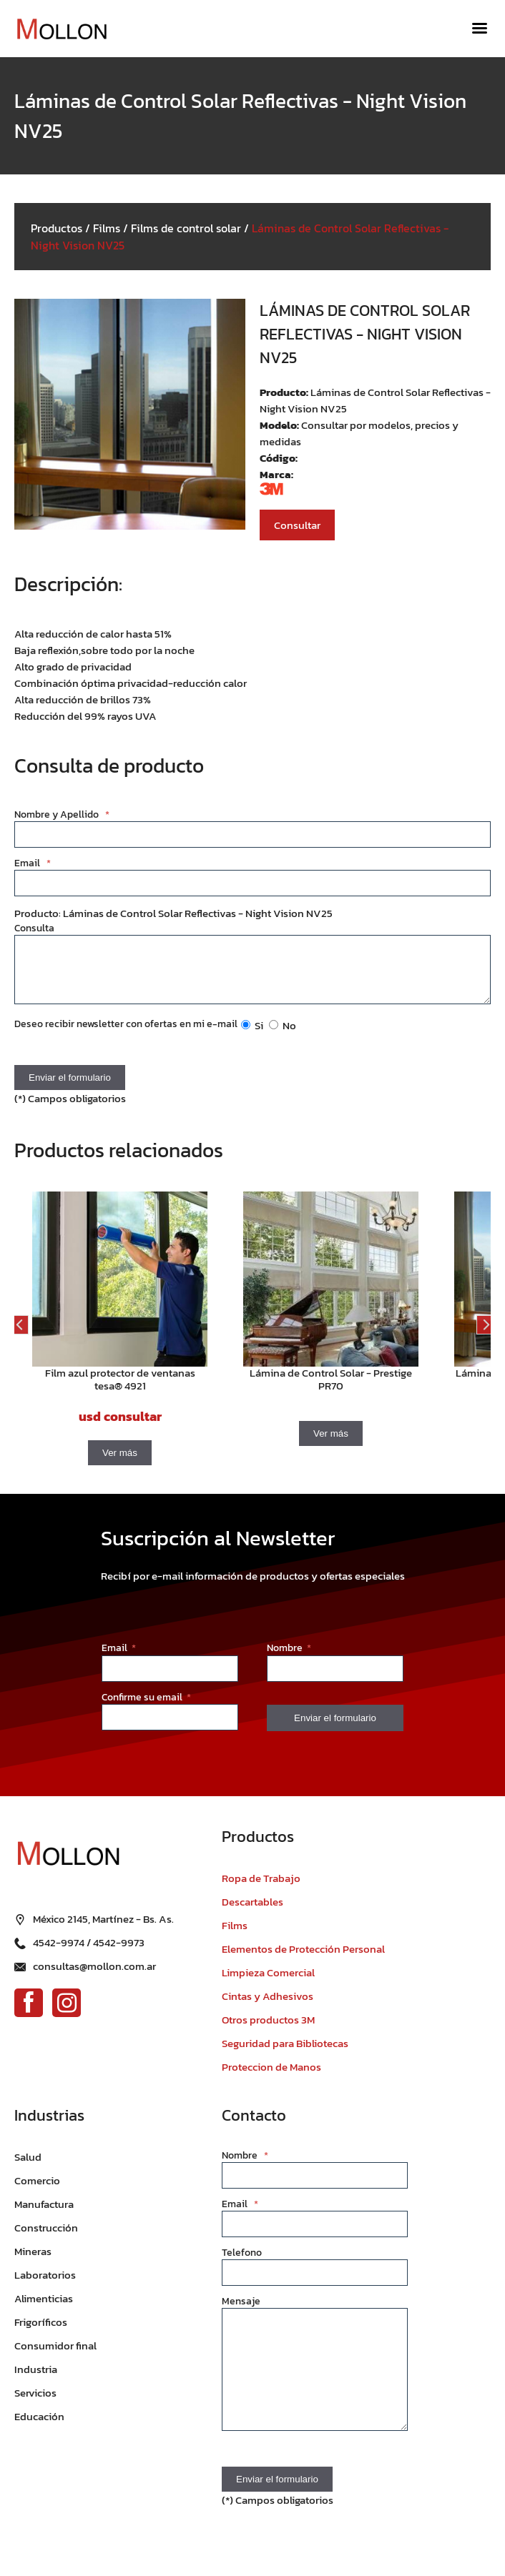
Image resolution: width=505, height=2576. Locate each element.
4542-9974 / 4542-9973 (88, 1953)
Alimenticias (43, 2309)
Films (106, 228)
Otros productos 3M (268, 2030)
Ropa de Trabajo (261, 1889)
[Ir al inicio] (68, 28)
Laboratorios (45, 2285)
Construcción (46, 2238)
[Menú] (480, 28)
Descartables (252, 1912)
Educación (39, 2427)
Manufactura (44, 2214)
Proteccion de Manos (271, 2077)
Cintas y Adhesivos (267, 2006)
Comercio (37, 2191)
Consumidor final (55, 2356)
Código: (279, 458)
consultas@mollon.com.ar (94, 1976)
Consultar (297, 525)
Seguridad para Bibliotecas (285, 2054)
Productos (56, 228)
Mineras (33, 2262)
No (282, 1036)
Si (252, 1036)
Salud (27, 2167)
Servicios (35, 2403)
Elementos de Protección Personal (303, 1959)
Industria (35, 2380)
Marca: (276, 474)
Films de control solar (186, 228)
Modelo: (280, 425)
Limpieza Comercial (268, 1983)
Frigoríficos (40, 2332)
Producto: (285, 392)
